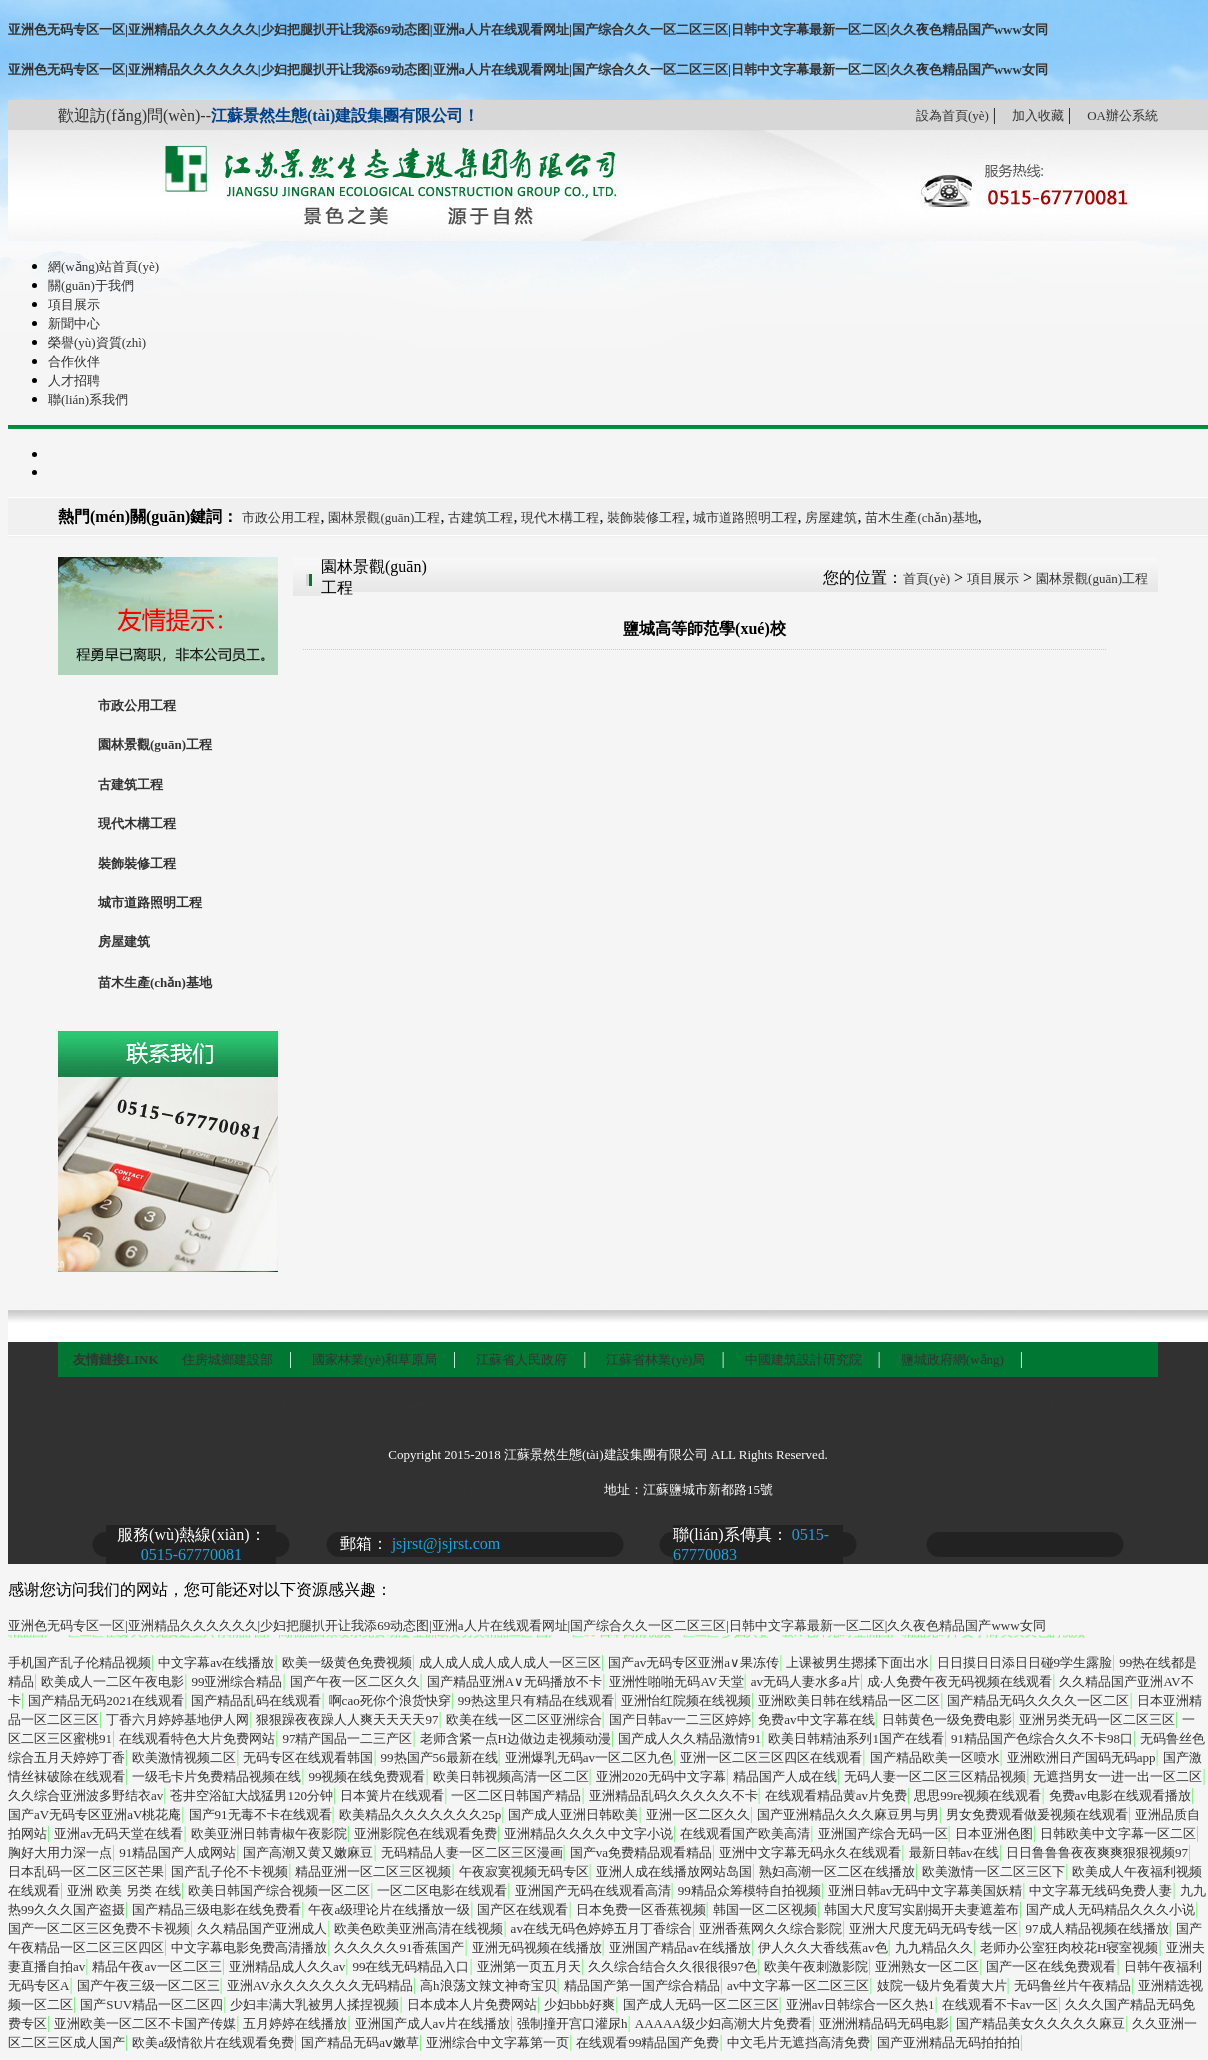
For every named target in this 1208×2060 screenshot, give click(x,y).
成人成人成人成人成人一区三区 (510, 1662)
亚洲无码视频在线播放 (537, 1947)
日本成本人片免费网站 (472, 2004)
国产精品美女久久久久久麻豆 (1040, 2023)
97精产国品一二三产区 (347, 1738)
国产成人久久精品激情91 (689, 1738)
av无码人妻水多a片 (805, 1681)
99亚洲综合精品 (236, 1681)
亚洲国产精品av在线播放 (680, 1947)
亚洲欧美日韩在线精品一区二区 (849, 1700)
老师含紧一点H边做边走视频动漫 (515, 1738)
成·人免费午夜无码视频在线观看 (959, 1681)
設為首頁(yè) (952, 115)
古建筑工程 (480, 517)
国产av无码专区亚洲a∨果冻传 (693, 1662)
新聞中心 (74, 323)
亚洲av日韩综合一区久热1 (860, 2004)
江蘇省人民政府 (521, 1359)
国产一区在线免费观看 (1051, 1966)
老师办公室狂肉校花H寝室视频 (1069, 1947)
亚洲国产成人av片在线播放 (432, 2023)
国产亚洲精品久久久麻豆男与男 (848, 1814)
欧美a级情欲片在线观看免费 (213, 2042)
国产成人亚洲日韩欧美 (573, 1814)
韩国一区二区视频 (765, 1909)
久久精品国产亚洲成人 (262, 1928)
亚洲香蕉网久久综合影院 (770, 1928)
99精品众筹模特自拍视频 (749, 1890)
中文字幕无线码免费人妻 (1100, 1890)
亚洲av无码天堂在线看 (118, 1833)
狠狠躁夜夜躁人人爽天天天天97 (347, 1719)
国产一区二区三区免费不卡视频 (99, 1928)
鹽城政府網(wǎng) (952, 1359)
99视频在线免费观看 (366, 1776)
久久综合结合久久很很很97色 (672, 1966)
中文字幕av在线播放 (216, 1662)
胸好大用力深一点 (60, 1852)
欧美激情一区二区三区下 (993, 1871)
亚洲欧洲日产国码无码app (1081, 1757)
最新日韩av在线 (954, 1852)
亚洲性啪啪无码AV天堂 (676, 1681)
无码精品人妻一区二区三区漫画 (472, 1852)
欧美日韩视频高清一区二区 (511, 1776)
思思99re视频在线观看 (977, 1795)
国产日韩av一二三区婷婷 (680, 1719)
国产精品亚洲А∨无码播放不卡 (514, 1681)
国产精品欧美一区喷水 (935, 1757)
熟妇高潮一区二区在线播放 (837, 1871)
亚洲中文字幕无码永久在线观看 (810, 1852)
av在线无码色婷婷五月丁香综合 (601, 1928)
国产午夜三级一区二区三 (148, 1985)
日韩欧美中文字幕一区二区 (1118, 1833)
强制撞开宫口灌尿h (572, 2023)
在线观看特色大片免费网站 (197, 1738)
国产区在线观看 (522, 1909)
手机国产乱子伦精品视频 (79, 1662)
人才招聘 (74, 380)
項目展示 (74, 304)
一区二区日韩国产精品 (516, 1795)
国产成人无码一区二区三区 (701, 2004)
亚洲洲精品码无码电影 (884, 2023)
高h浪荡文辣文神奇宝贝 (488, 1985)
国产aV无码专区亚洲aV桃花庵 (94, 1814)
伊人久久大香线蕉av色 (822, 1947)
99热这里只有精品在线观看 (536, 1700)
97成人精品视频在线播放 (1097, 1928)
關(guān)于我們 (91, 285)
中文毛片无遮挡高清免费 (798, 2042)
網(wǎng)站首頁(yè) (103, 266)
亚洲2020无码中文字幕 (661, 1776)
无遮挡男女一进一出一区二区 (1117, 1776)
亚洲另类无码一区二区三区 (1097, 1719)
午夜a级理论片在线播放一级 (389, 1909)
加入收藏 (1038, 115)
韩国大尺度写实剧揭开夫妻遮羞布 (921, 1909)
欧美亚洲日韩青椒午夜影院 (269, 1833)
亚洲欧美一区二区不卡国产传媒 (145, 2023)
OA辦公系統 (1122, 115)
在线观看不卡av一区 (1000, 2004)
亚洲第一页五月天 (529, 1966)
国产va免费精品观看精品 (641, 1852)
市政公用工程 (281, 517)
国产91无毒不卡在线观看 (260, 1814)
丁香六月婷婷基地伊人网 (177, 1719)
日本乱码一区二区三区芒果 (86, 1871)
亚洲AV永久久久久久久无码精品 (320, 1985)
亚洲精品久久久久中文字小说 (588, 1833)
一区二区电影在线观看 (442, 1890)
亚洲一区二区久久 (698, 1814)
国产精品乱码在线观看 (256, 1700)
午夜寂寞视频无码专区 (524, 1871)
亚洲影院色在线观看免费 (425, 1833)
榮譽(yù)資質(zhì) (97, 342)
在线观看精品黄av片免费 (836, 1795)
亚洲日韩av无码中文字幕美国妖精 (925, 1890)
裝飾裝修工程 (646, 517)
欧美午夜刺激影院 (816, 1966)
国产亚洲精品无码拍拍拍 (948, 2042)
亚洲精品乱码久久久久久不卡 (673, 1795)
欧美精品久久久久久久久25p (420, 1814)
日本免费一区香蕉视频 (641, 1909)
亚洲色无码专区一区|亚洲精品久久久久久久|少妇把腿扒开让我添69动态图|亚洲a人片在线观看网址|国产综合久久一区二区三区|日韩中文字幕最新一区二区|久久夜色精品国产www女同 (528, 29)
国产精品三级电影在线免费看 (216, 1909)
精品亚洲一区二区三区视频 (373, 1871)
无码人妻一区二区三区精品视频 (935, 1776)
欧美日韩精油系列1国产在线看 (856, 1738)
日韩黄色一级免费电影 (947, 1719)
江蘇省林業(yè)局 (655, 1359)
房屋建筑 (831, 517)
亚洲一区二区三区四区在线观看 (771, 1757)
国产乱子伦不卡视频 (229, 1871)
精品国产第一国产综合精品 (642, 1985)
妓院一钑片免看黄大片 (942, 1985)
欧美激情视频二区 (184, 1757)
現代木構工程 (560, 517)
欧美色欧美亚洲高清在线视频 (418, 1928)
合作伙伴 (74, 361)
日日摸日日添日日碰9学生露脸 (1025, 1662)
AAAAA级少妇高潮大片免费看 (723, 2023)
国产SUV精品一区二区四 (151, 2004)
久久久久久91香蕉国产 (399, 1947)
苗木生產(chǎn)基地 (921, 517)
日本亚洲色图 (994, 1833)
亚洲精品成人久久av (287, 1966)
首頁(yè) (926, 578)
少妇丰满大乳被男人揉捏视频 (314, 2004)
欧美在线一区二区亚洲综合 (524, 1719)
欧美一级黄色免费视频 (347, 1662)
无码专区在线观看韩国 (308, 1757)
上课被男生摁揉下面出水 (857, 1662)
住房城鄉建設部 (227, 1359)
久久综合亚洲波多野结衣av (85, 1795)
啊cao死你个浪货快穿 (390, 1700)
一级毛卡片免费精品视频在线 (216, 1776)
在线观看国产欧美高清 (745, 1833)
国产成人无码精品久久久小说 (1110, 1909)
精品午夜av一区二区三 (156, 1966)
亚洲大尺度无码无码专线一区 (933, 1928)
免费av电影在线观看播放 (1120, 1795)
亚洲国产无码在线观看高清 (593, 1890)
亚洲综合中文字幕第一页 (497, 2042)
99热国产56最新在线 (439, 1757)
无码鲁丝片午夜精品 (1072, 1985)
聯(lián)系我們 (88, 399)
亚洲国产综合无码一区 (883, 1833)
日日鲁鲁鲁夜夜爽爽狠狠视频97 (1097, 1852)
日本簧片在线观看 (392, 1795)
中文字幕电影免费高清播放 (249, 1947)
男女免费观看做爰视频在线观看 (1037, 1814)
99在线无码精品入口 (410, 1966)
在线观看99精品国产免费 (647, 2042)
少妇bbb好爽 (580, 2004)
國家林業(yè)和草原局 (374, 1359)
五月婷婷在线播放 (295, 2023)
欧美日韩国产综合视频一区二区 (279, 1890)
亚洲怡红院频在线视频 (686, 1700)
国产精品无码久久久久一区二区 (1038, 1700)
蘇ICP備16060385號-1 (504, 1489)
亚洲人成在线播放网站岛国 (674, 1871)
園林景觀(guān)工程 (384, 517)
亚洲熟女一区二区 (927, 1966)
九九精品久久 (934, 1947)
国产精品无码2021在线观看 (106, 1700)
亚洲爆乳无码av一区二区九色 (589, 1757)
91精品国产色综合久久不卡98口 (1042, 1738)
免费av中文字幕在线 (816, 1719)
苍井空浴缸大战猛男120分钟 (251, 1795)
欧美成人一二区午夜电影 (112, 1681)
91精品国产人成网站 (177, 1852)
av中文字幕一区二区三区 (798, 1985)
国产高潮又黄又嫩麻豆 (308, 1852)
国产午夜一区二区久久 (355, 1681)
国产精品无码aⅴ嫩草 (360, 2042)
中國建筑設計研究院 (803, 1359)
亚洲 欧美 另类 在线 (124, 1890)
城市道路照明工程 (745, 517)
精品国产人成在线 (785, 1776)
